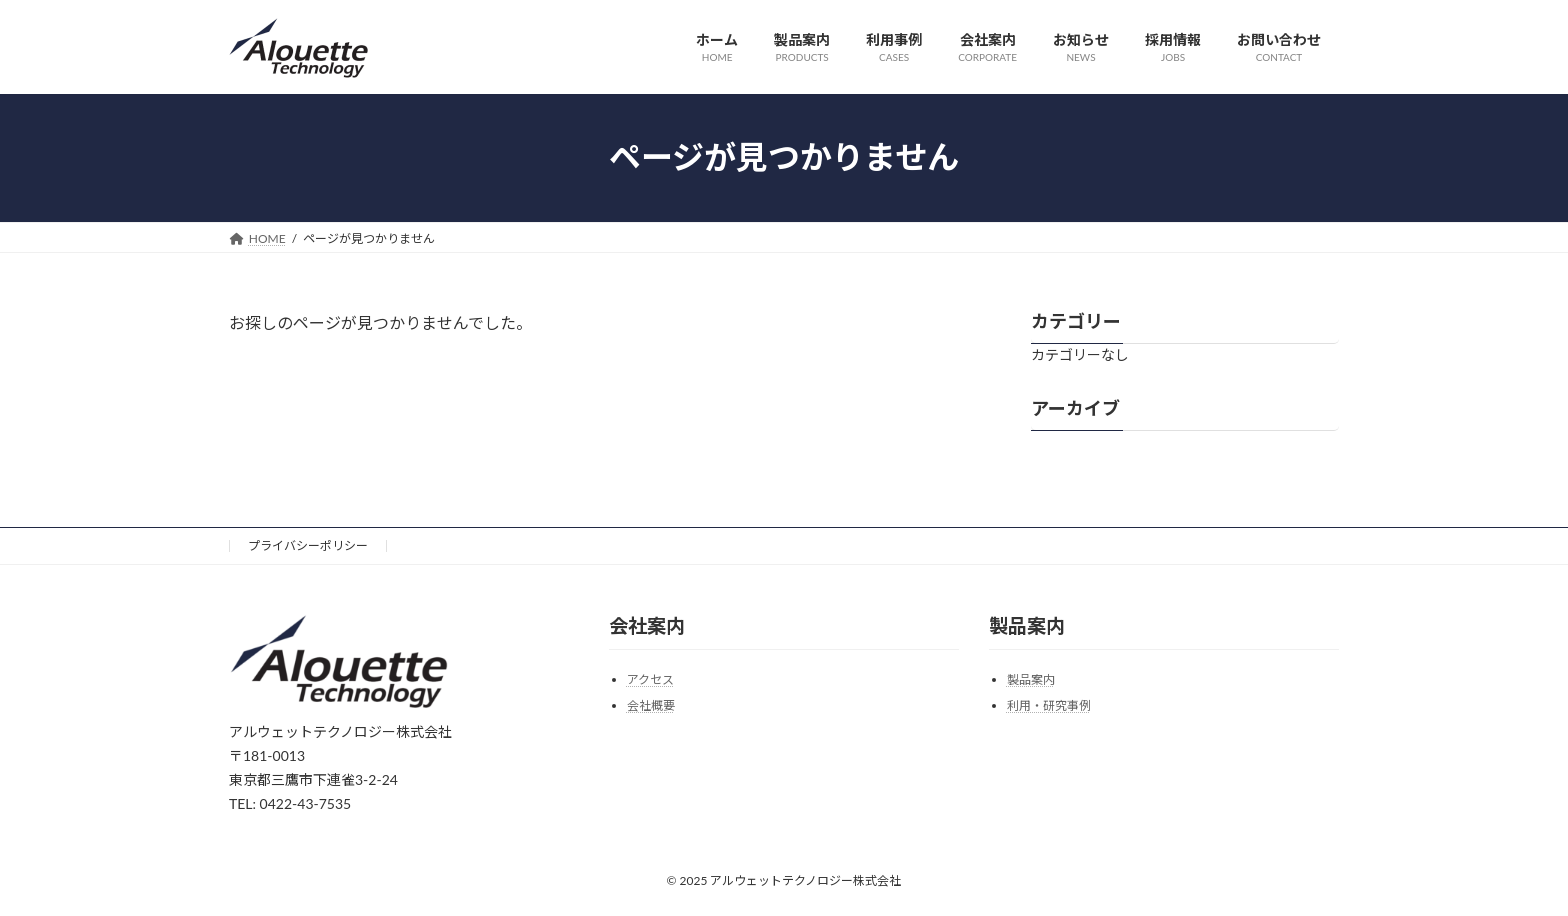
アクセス (650, 679)
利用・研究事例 (1049, 705)
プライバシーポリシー (308, 545)
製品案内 (1031, 679)
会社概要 (651, 705)
